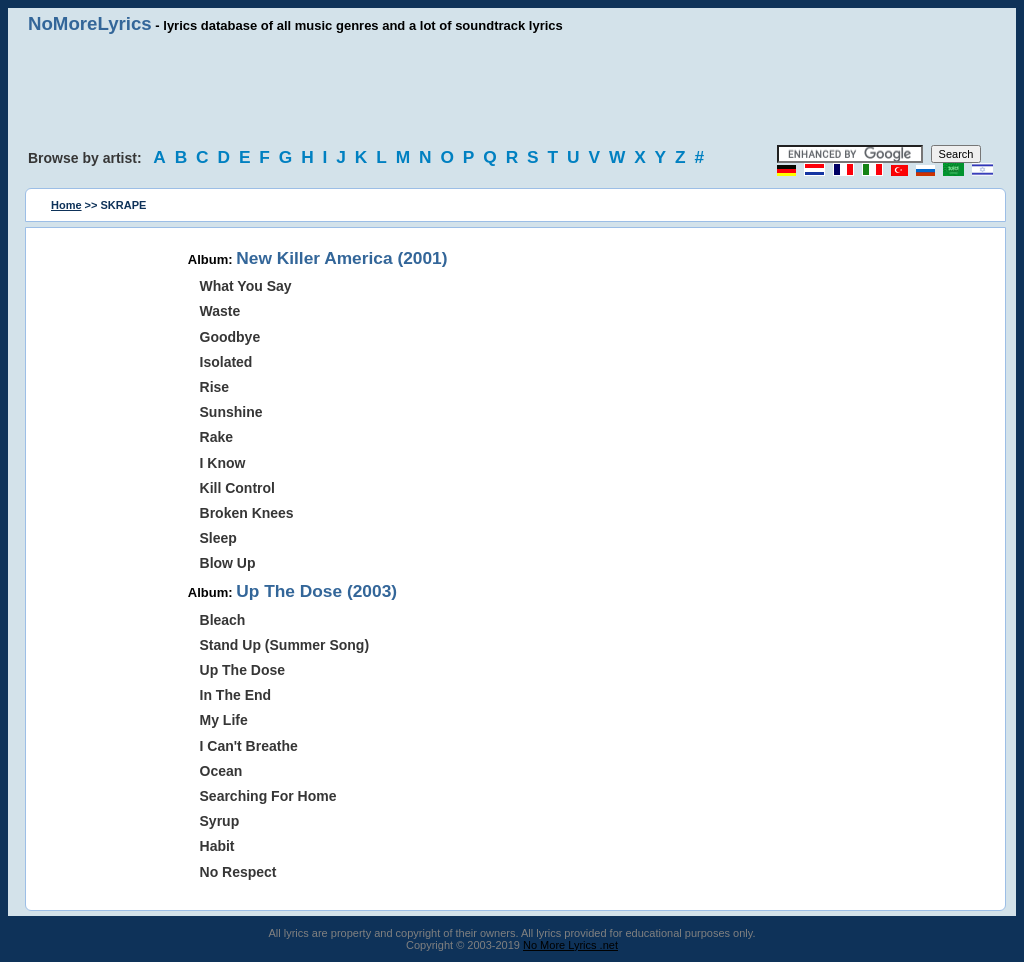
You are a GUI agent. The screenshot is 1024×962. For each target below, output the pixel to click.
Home (66, 205)
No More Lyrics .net (570, 945)
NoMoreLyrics (90, 23)
